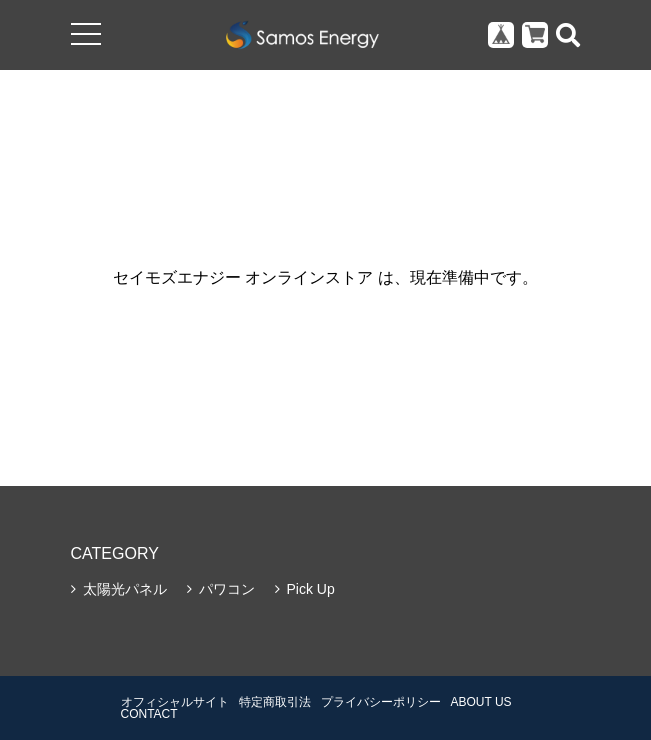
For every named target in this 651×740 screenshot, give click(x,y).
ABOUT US (481, 702)
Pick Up (311, 589)
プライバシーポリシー (381, 702)
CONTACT (149, 714)
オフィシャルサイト (175, 702)
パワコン (227, 589)
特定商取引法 (275, 702)
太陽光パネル (125, 589)
